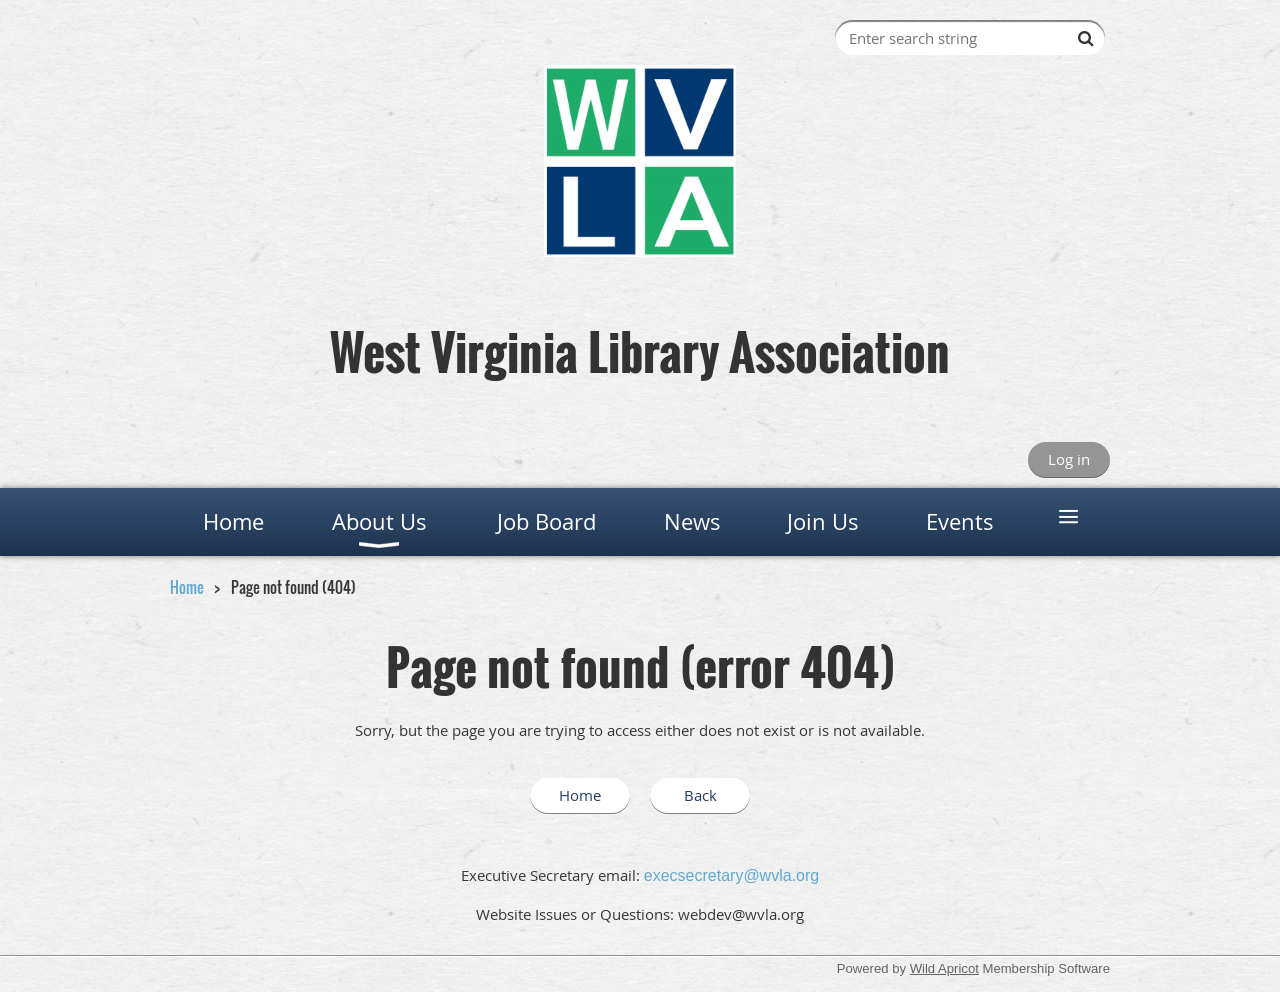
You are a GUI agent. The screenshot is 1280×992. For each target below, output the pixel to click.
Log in (1069, 459)
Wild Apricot (944, 968)
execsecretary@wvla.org (731, 875)
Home (187, 587)
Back (700, 795)
